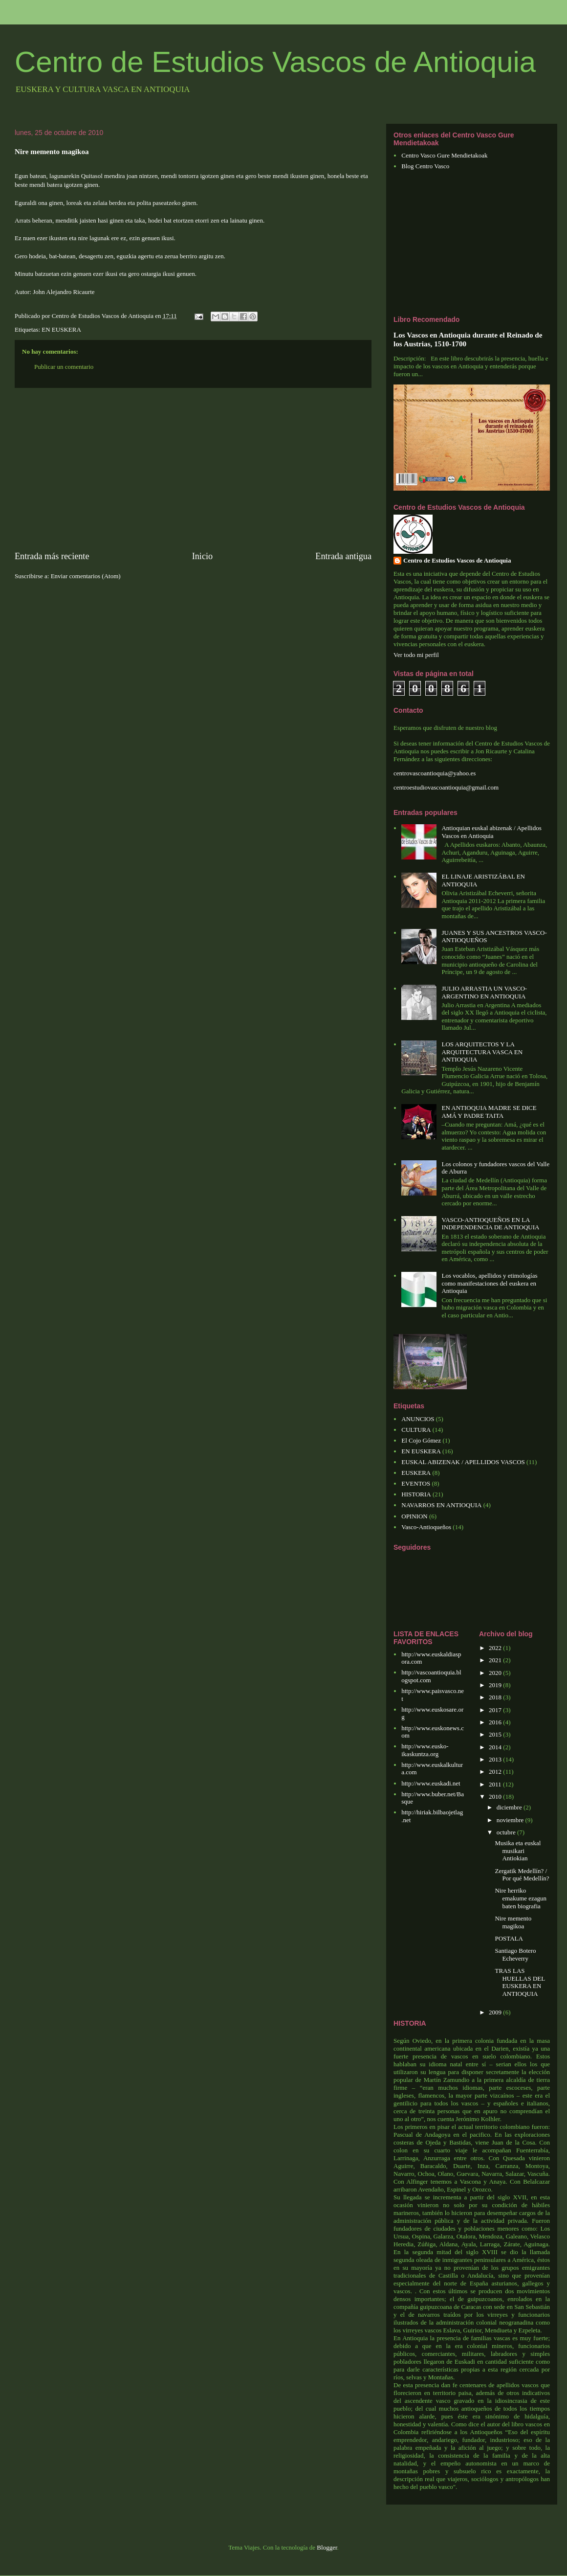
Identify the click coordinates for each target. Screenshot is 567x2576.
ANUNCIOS (417, 1419)
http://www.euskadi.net (430, 1783)
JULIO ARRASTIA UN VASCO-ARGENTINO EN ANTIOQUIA (484, 992)
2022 (496, 1647)
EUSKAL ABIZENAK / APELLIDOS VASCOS (463, 1462)
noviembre (511, 1820)
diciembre (510, 1807)
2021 (496, 1660)
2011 (496, 1784)
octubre (507, 1832)
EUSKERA (416, 1472)
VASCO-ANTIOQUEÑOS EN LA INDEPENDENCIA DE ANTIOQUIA (490, 1223)
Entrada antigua (343, 556)
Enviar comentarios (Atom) (86, 576)
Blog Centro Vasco (425, 166)
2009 (496, 2012)
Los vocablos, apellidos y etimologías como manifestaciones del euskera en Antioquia (489, 1283)
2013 (496, 1759)
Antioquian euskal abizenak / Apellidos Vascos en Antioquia (491, 831)
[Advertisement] (193, 469)
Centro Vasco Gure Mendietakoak (444, 155)
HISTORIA (416, 1494)
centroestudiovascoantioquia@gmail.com (446, 787)
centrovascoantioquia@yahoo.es (434, 773)
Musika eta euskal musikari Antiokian (518, 1850)
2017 (496, 1710)
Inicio (202, 556)
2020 (496, 1672)
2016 (496, 1722)
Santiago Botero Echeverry (515, 1954)
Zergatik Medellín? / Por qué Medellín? (522, 1874)
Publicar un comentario (63, 366)
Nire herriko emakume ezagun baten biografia (520, 1898)
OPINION (414, 1516)
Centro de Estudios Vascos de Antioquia (275, 61)
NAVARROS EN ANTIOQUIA (441, 1505)
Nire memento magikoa (513, 1922)
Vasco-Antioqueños (426, 1527)
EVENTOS (415, 1483)
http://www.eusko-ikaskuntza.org (424, 1750)
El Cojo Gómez (421, 1440)
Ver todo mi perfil (416, 654)
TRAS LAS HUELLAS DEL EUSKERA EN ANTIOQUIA (520, 1982)
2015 (496, 1734)
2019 (496, 1685)
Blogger (327, 2547)
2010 (496, 1796)
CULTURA (416, 1429)
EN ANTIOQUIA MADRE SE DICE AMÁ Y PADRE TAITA (488, 1111)
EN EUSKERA (61, 329)
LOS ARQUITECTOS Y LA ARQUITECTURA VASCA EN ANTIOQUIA (482, 1051)
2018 (496, 1697)
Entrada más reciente (52, 556)
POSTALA (509, 1938)
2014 (496, 1747)
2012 (496, 1771)
